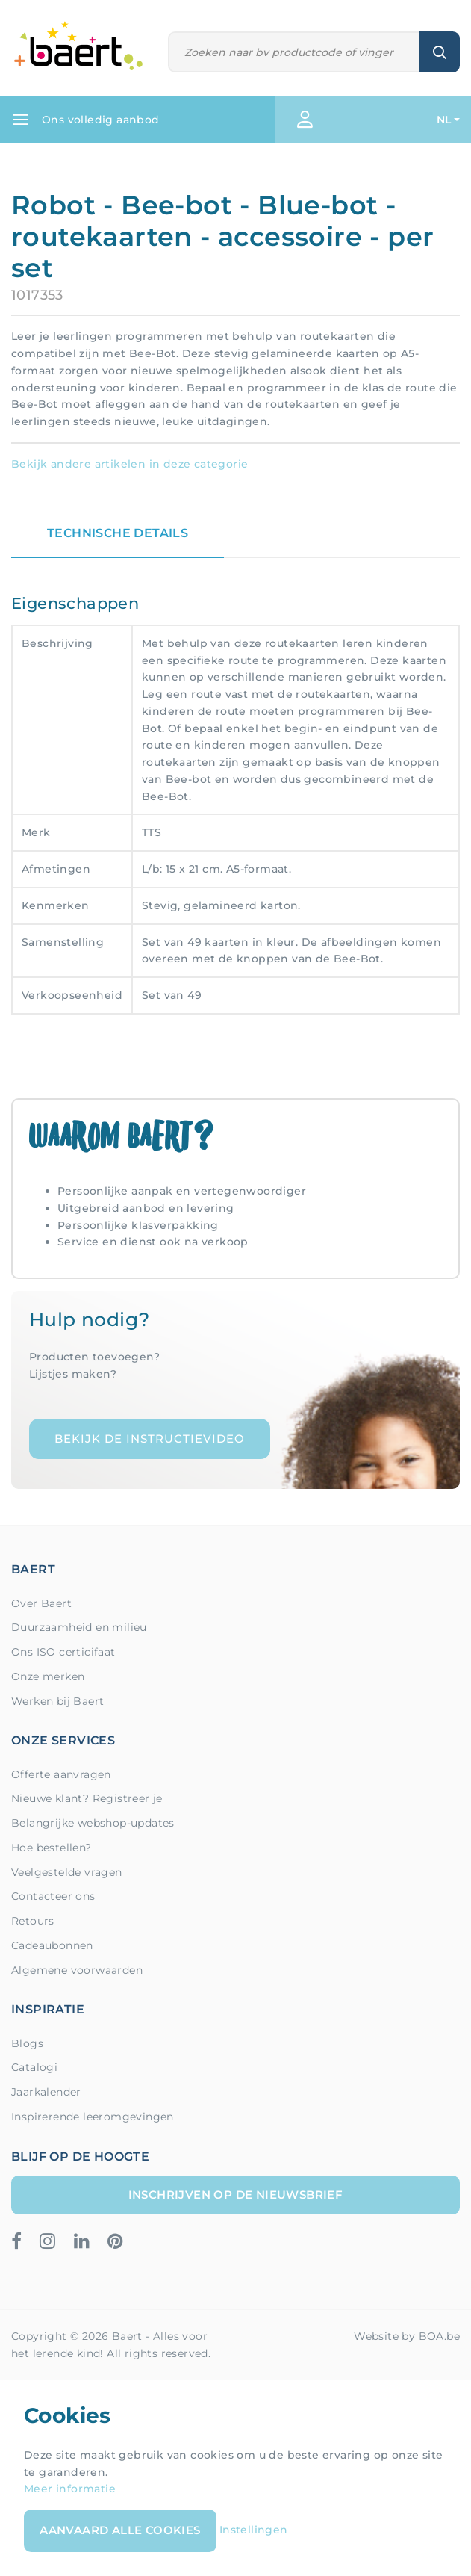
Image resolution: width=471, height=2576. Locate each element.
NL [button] (444, 119)
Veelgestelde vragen (66, 1872)
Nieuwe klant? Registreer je (87, 1798)
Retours (32, 1921)
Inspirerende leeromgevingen (92, 2116)
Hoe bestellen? (51, 1847)
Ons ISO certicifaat (63, 1652)
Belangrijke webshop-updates (93, 1823)
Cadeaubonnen (52, 1945)
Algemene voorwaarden (77, 1970)
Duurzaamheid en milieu (79, 1627)
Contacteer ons (53, 1896)
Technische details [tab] (117, 533)
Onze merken (47, 1676)
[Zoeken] (294, 51)
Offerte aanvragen (61, 1774)
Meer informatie (70, 2488)
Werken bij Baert (57, 1701)
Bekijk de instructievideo (149, 1438)
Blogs (27, 2043)
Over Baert (41, 1603)
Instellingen (253, 2529)
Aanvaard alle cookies (120, 2530)
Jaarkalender (46, 2092)
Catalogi (34, 2067)
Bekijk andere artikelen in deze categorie (129, 464)
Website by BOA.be (407, 2336)
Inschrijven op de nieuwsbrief (235, 2195)
